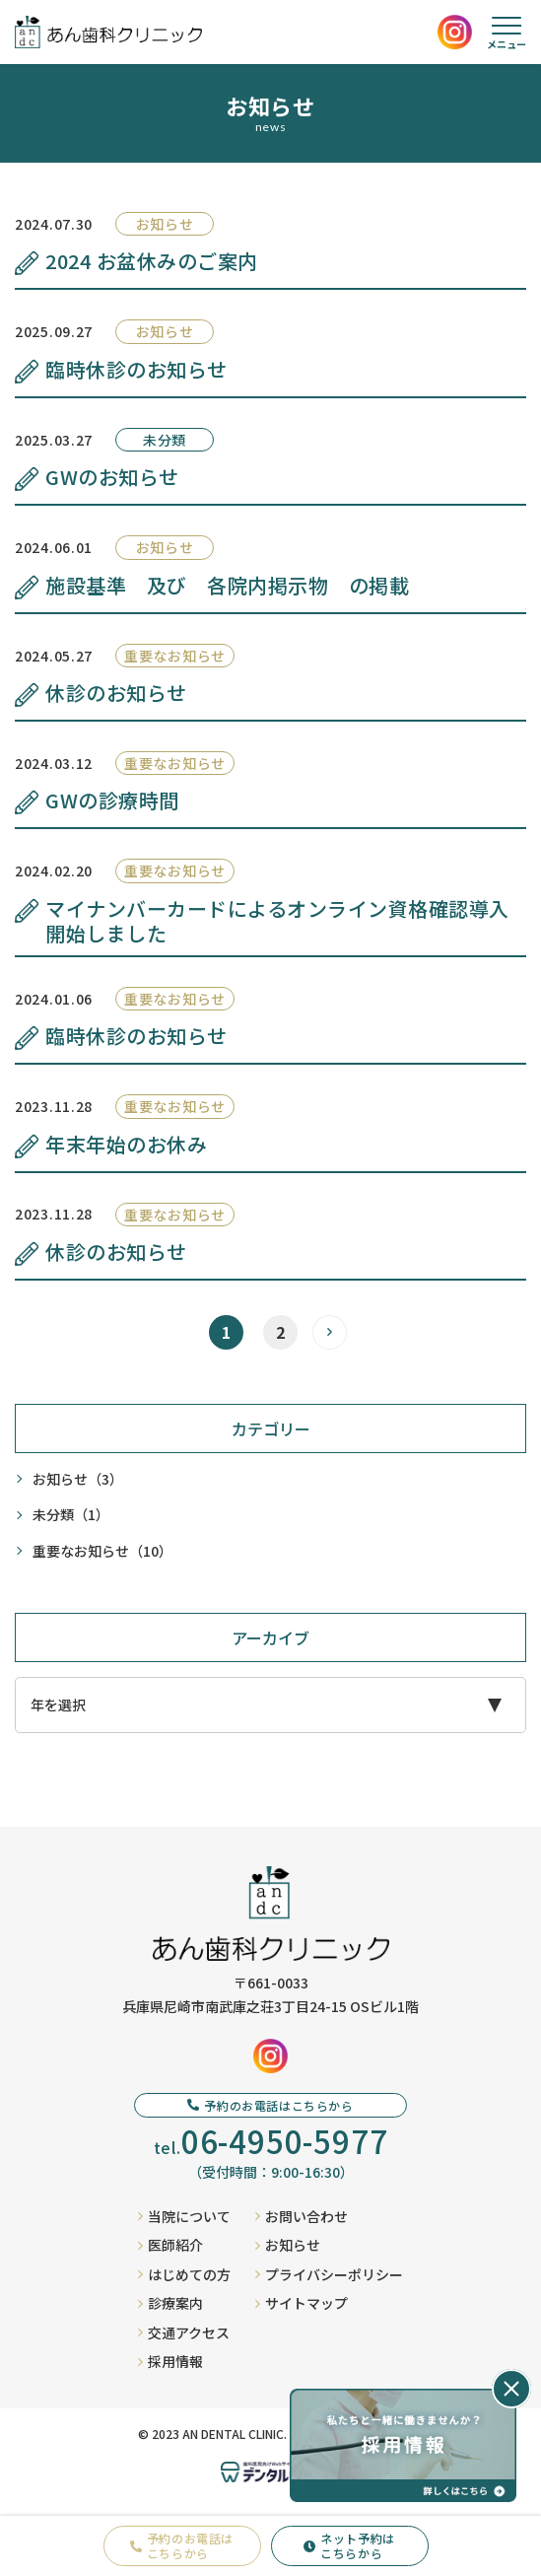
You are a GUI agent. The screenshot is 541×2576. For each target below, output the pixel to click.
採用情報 (170, 2361)
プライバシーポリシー (329, 2274)
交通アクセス (184, 2332)
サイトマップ (301, 2303)
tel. (271, 2140)
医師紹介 (170, 2245)
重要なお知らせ (102, 1551)
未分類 (71, 1514)
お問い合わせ (301, 2216)
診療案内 (170, 2303)
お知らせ (78, 1479)
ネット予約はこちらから (349, 2545)
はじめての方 (184, 2274)
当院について (184, 2216)
